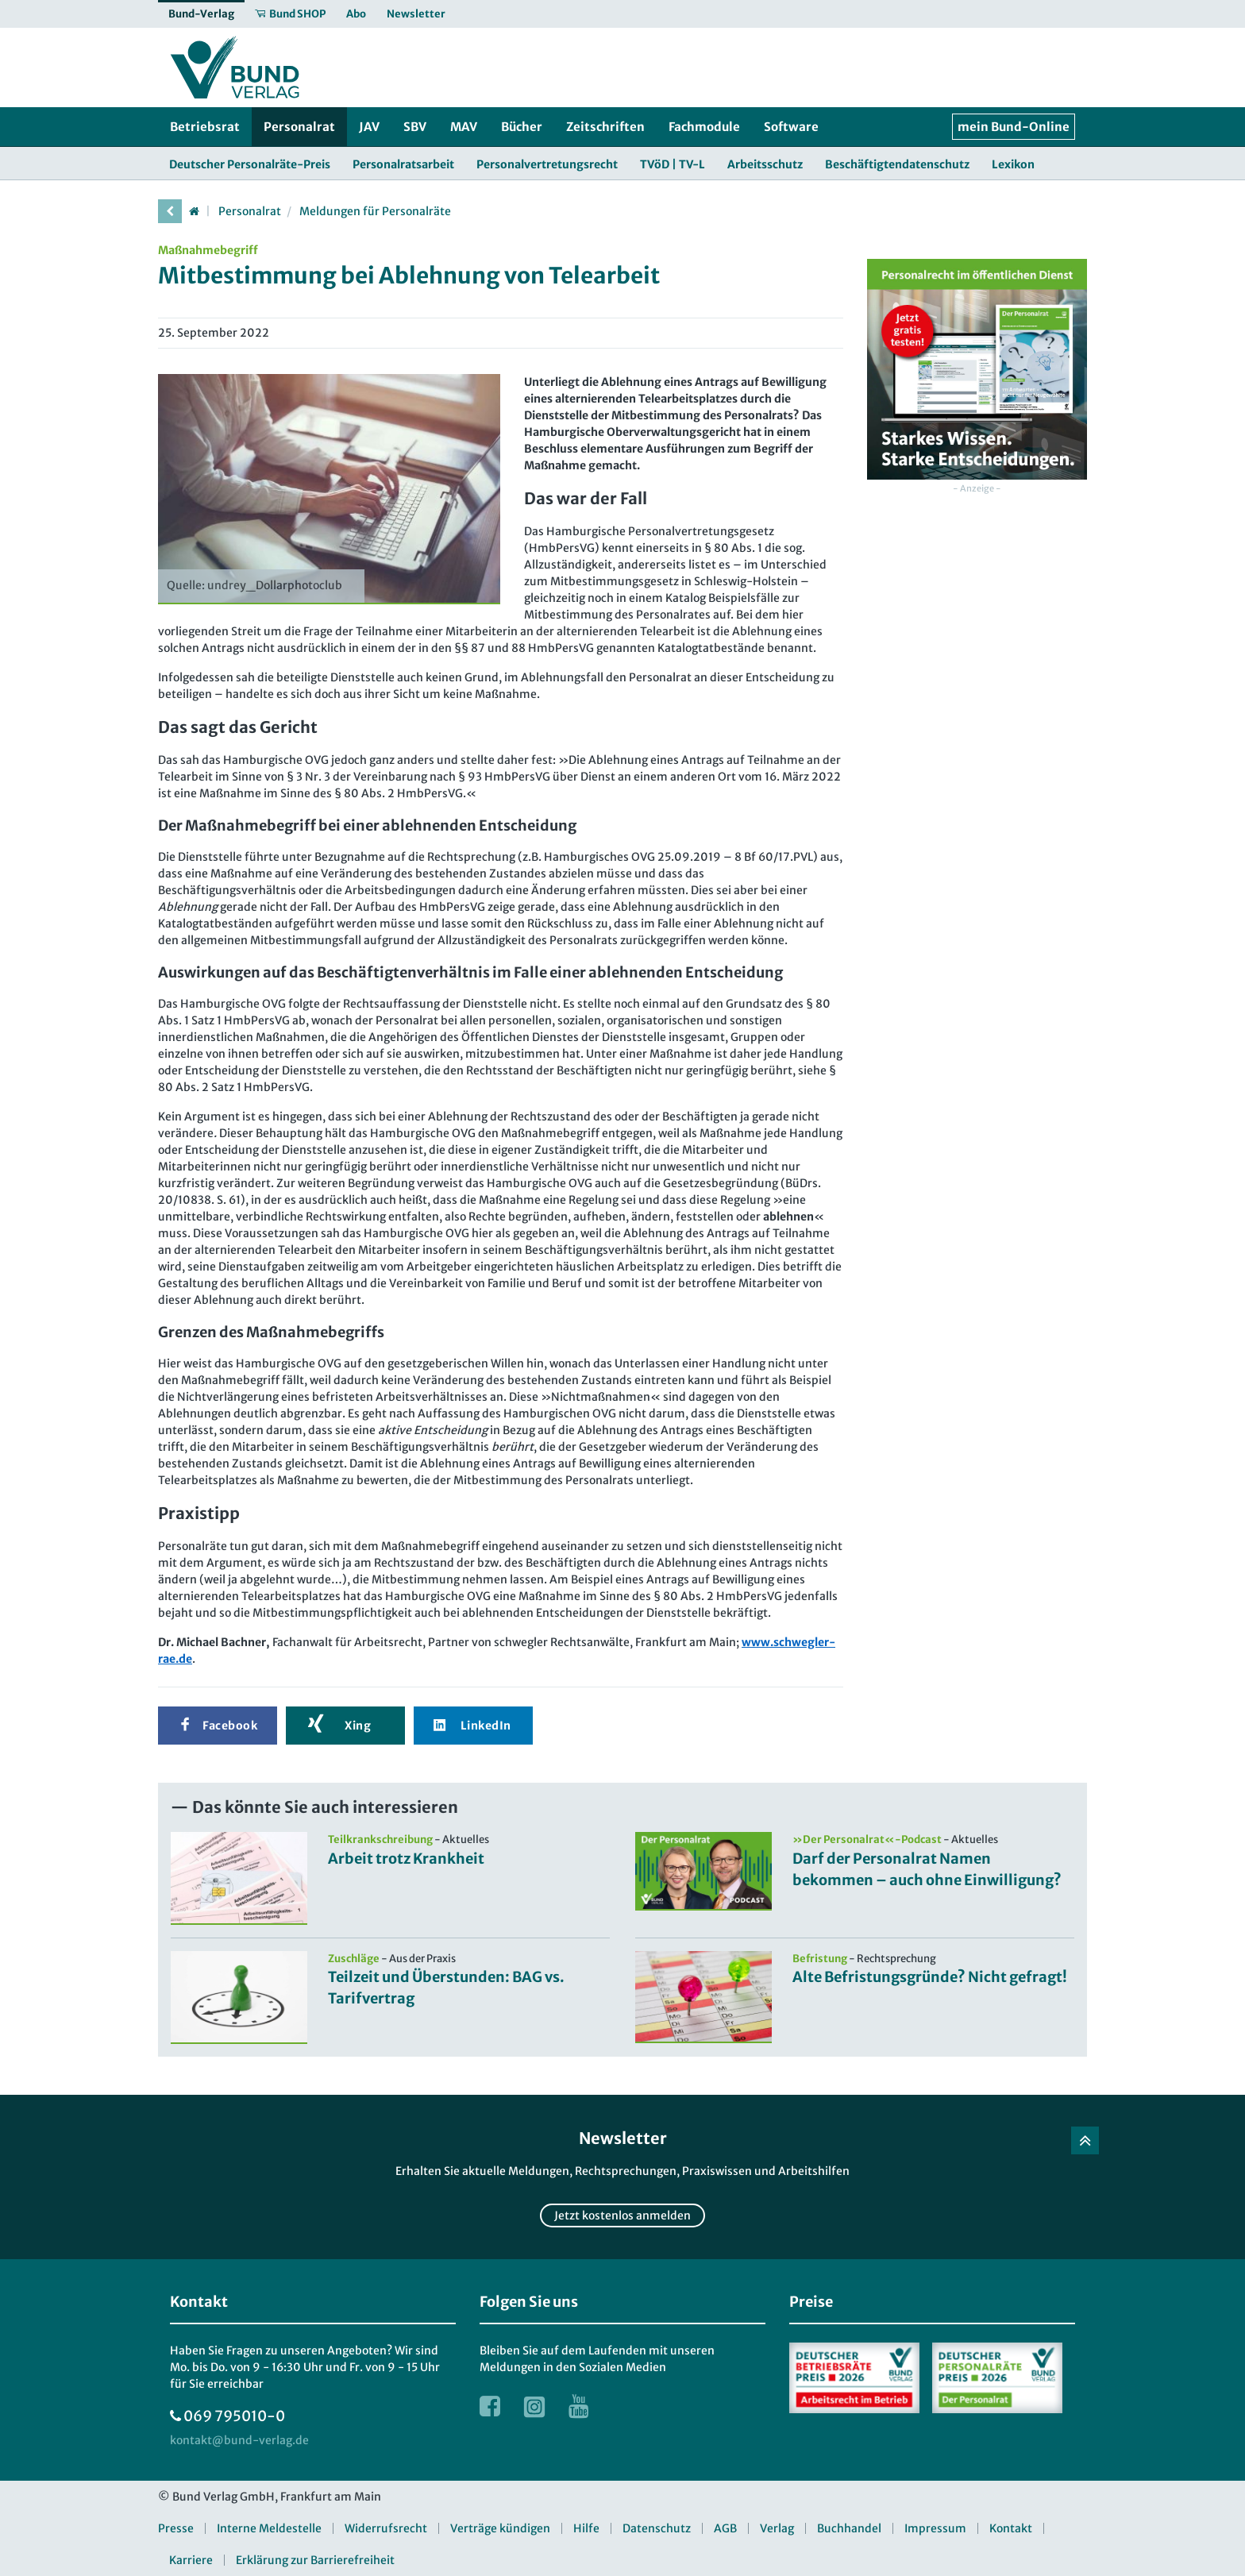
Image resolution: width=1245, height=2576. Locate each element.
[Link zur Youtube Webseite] (579, 2406)
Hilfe (586, 2528)
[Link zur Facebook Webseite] (490, 2406)
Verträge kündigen (500, 2528)
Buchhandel (849, 2528)
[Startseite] (194, 211)
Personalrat (249, 211)
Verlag (777, 2528)
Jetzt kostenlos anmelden (622, 2215)
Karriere (191, 2560)
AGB (725, 2528)
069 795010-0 (234, 2416)
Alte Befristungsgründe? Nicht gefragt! (929, 1977)
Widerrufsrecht (386, 2528)
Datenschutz (656, 2528)
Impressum (935, 2528)
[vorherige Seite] (170, 211)
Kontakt (1010, 2528)
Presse (176, 2528)
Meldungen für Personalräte (375, 211)
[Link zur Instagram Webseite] (534, 2406)
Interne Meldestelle (269, 2528)
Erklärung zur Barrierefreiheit (315, 2560)
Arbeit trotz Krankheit (406, 1858)
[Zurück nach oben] (1085, 2140)
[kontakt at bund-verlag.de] (239, 2440)
